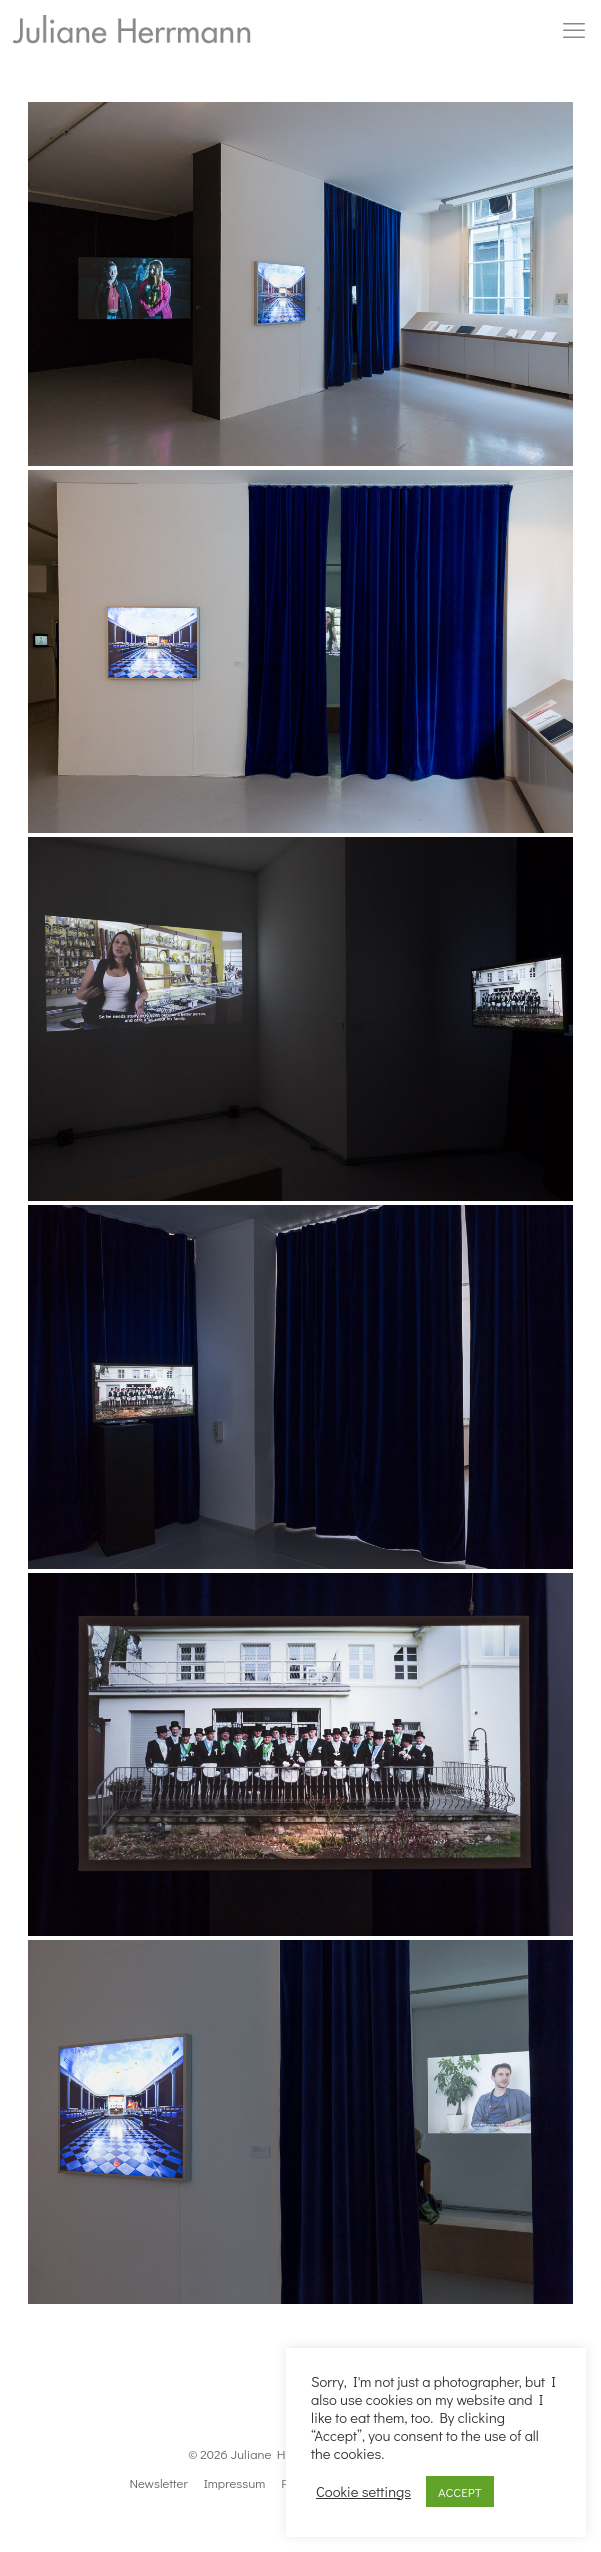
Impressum (235, 2482)
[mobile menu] (574, 30)
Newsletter (158, 2482)
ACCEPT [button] (460, 2491)
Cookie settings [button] (363, 2492)
